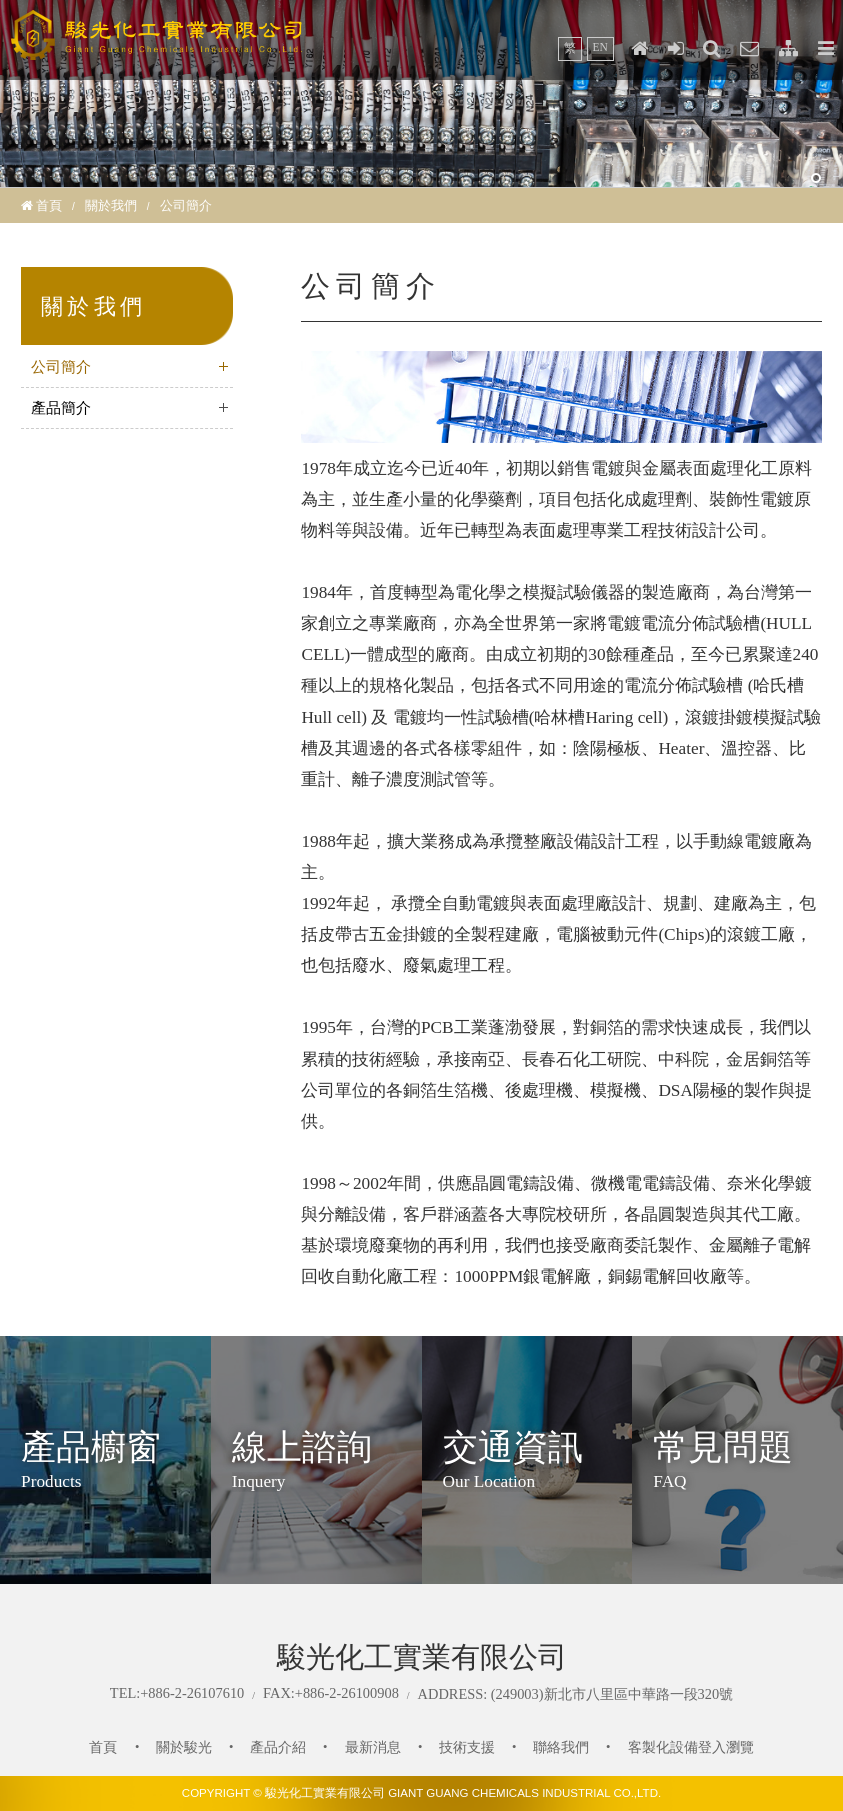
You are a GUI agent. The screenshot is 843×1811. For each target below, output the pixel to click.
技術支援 (467, 1747)
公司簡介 (61, 367)
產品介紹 (278, 1747)
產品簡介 (61, 408)
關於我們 (111, 205)
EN (600, 47)
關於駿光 (184, 1747)
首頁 (49, 205)
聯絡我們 (561, 1747)
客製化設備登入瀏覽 (691, 1747)
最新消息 (373, 1747)
